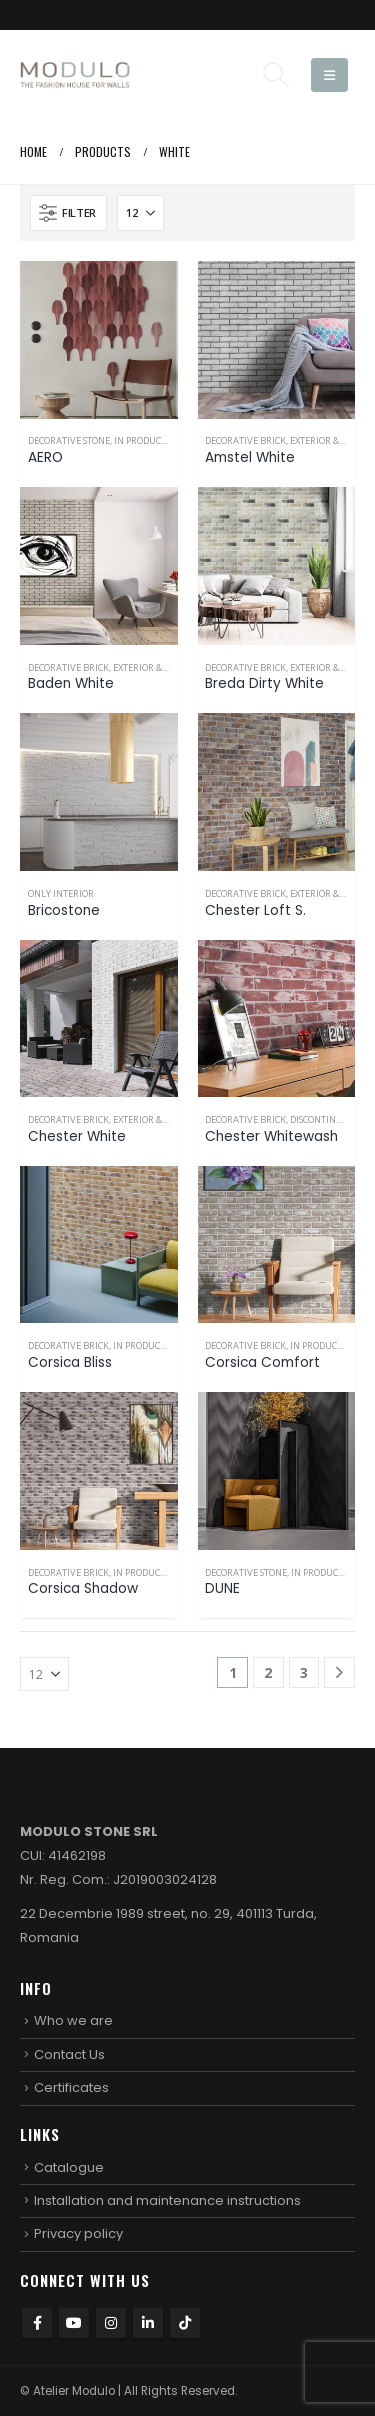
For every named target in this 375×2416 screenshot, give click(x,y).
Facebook (37, 2323)
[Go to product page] (99, 340)
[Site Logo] (75, 75)
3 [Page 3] (304, 1672)
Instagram (111, 2323)
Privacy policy (78, 2233)
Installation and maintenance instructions (167, 2200)
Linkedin (148, 2323)
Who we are (73, 2020)
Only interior (61, 893)
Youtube (74, 2323)
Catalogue (69, 2167)
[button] (275, 75)
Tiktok (185, 2323)
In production (148, 440)
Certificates (71, 2087)
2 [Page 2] (268, 1672)
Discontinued (322, 1119)
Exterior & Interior (159, 667)
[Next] (339, 1672)
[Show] (140, 213)
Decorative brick (245, 440)
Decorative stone (69, 440)
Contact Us (69, 2054)
